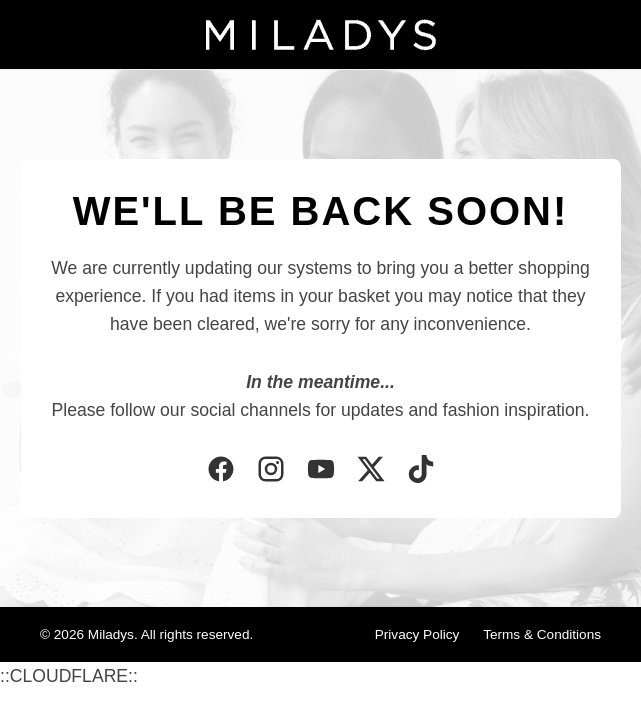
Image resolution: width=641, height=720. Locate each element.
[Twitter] (371, 471)
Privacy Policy (417, 634)
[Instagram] (271, 471)
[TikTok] (421, 471)
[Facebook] (221, 471)
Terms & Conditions (542, 634)
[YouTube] (321, 471)
